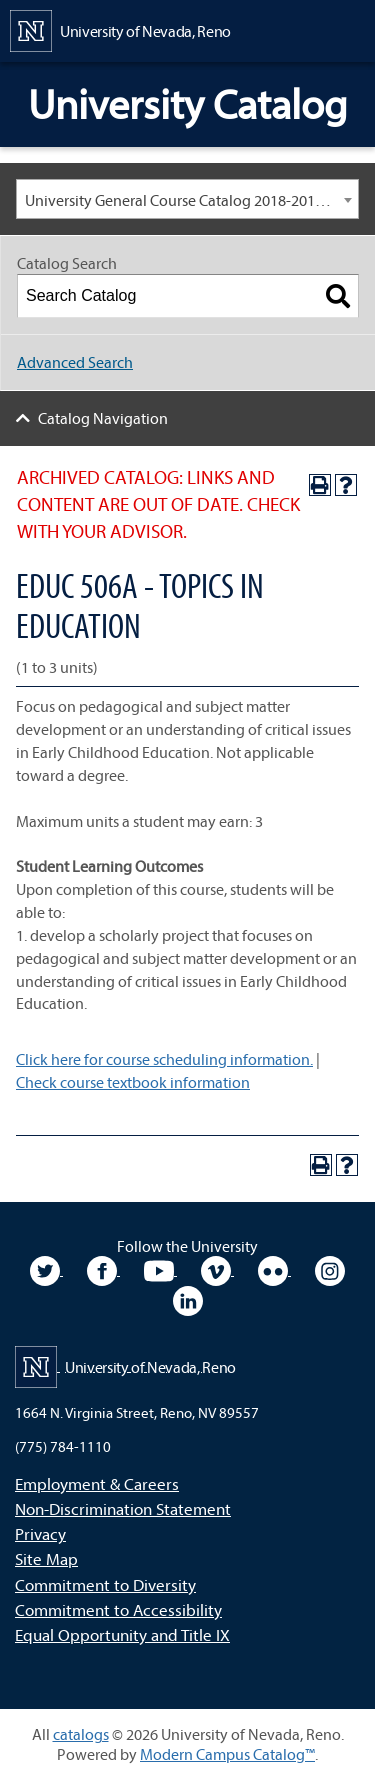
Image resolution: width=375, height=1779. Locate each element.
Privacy (40, 1533)
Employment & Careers (97, 1483)
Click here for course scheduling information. (164, 1059)
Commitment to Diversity (105, 1584)
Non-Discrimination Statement (123, 1508)
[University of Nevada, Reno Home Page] (120, 29)
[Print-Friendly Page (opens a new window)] (320, 485)
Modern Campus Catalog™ (227, 1754)
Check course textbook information (133, 1082)
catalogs (81, 1734)
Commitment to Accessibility (118, 1609)
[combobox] (187, 199)
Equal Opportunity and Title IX (122, 1634)
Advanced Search (75, 362)
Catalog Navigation (103, 418)
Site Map (46, 1558)
